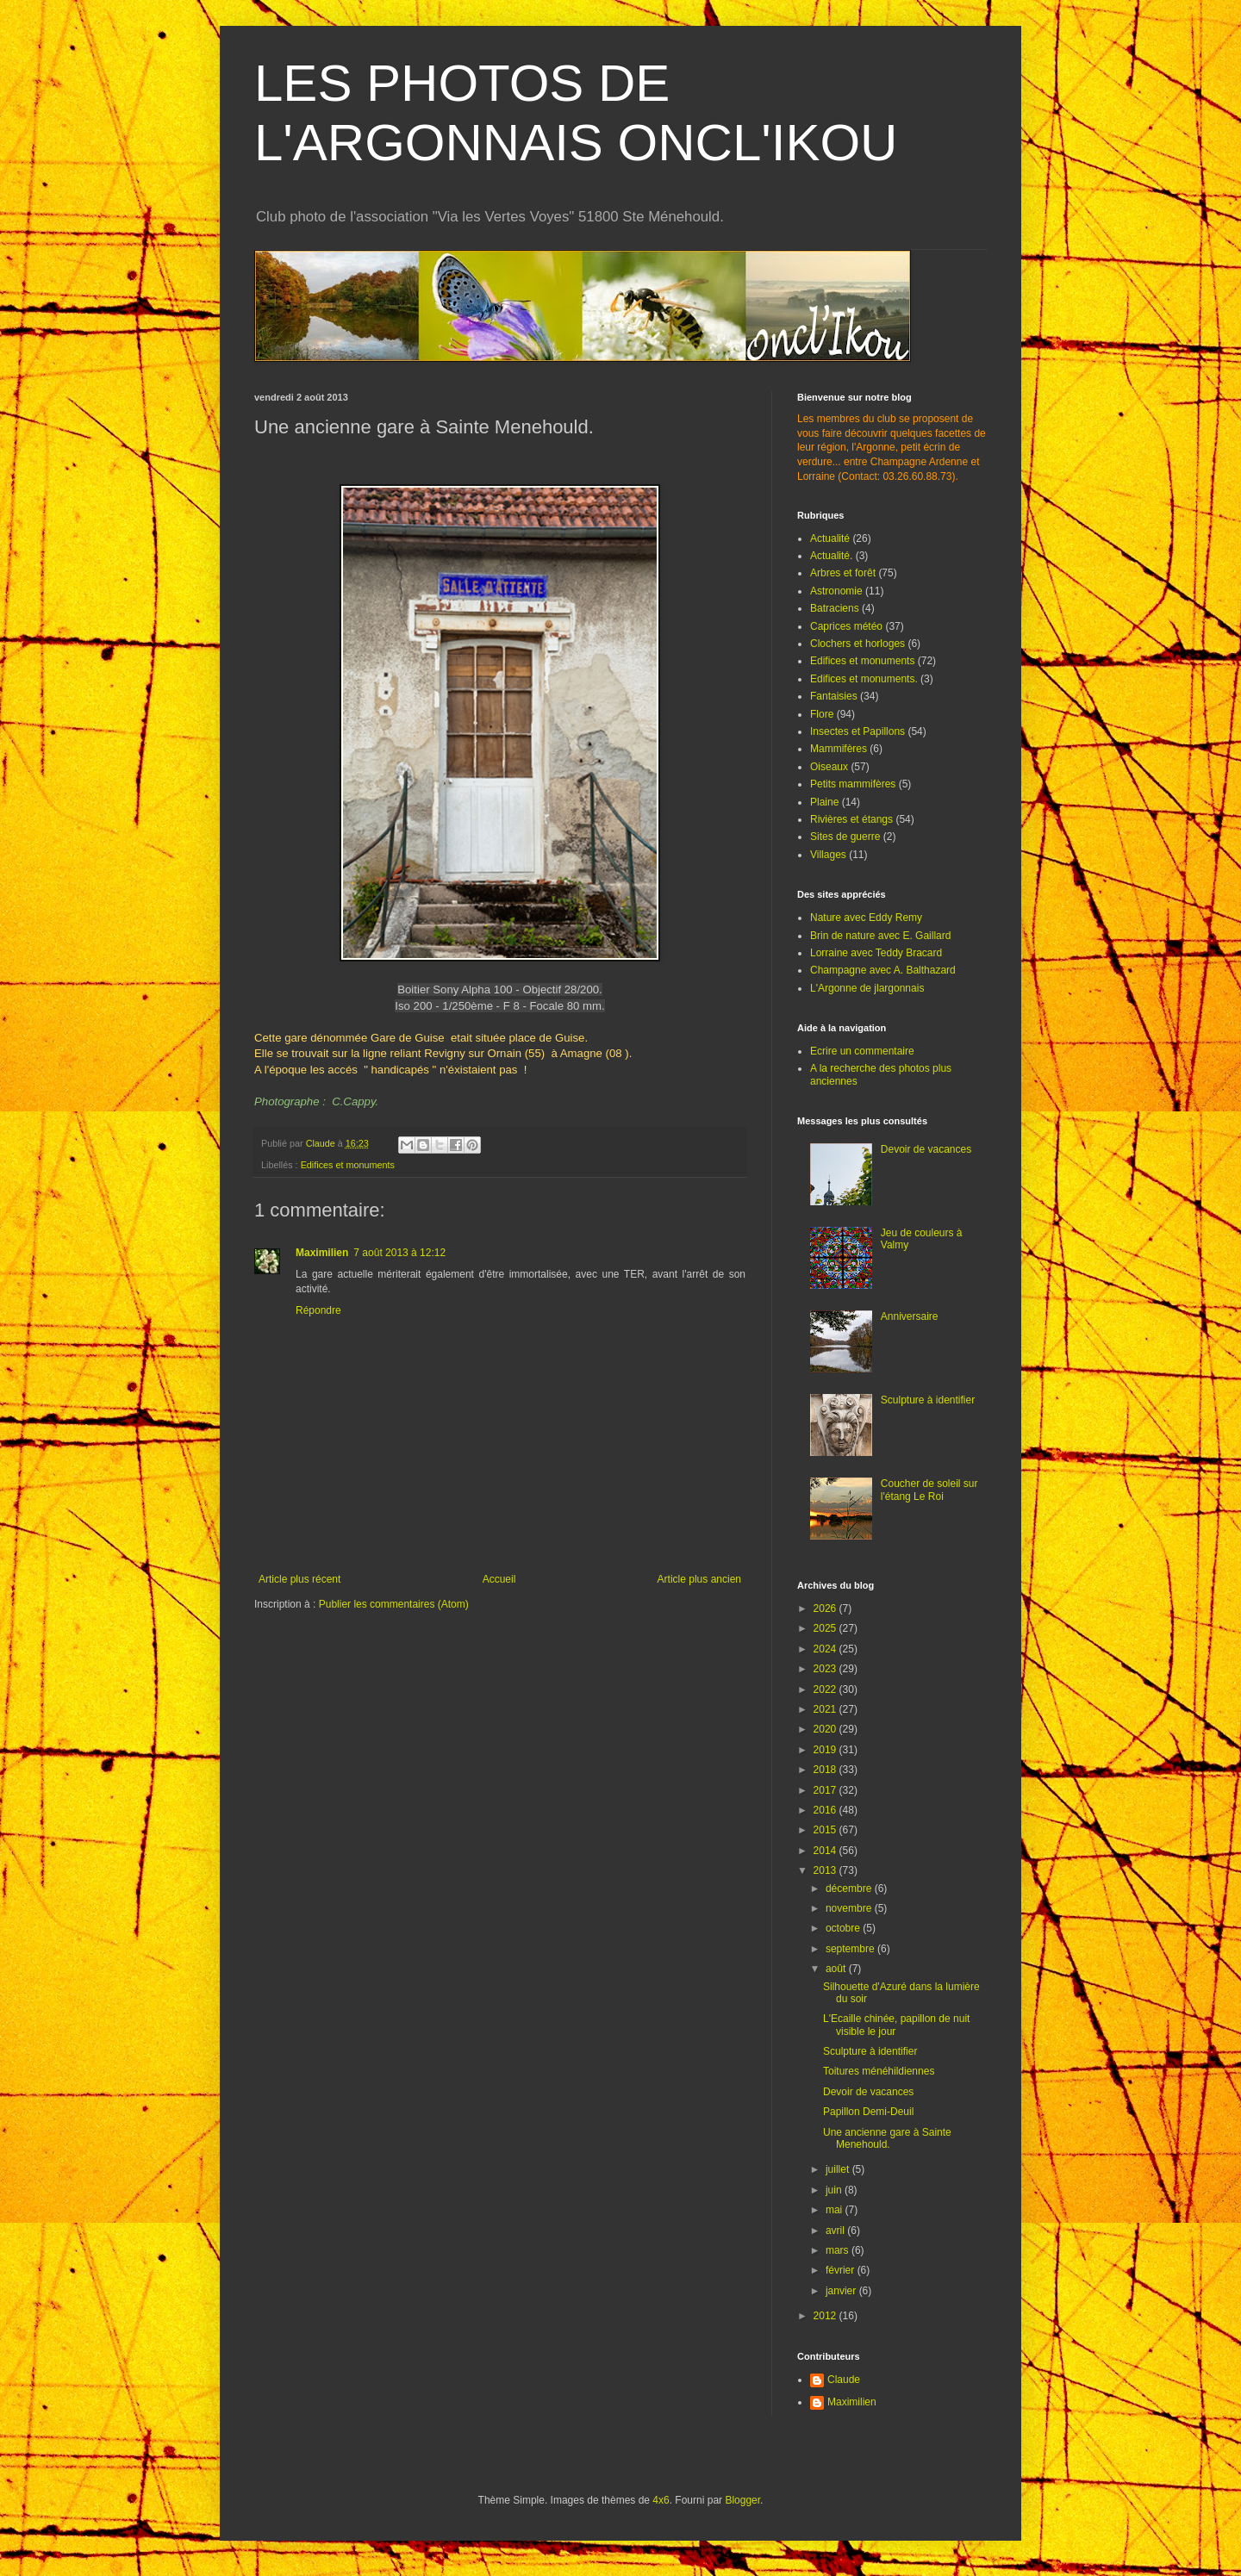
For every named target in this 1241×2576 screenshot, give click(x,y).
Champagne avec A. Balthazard (883, 970)
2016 (826, 1810)
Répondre (318, 1310)
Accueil (499, 1579)
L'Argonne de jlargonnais (867, 988)
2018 (826, 1770)
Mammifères (838, 749)
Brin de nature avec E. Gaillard (880, 936)
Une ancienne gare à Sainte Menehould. (887, 2138)
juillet (839, 2169)
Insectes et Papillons (857, 731)
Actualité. (831, 556)
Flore (821, 714)
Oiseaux (829, 767)
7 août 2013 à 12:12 (399, 1253)
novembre (850, 1908)
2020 (826, 1729)
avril (836, 2230)
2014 (826, 1851)
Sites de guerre (845, 837)
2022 (826, 1689)
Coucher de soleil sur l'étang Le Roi (929, 1490)
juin (835, 2190)
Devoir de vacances (926, 1149)
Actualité (830, 538)
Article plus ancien (699, 1579)
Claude (843, 2380)
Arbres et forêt (843, 573)
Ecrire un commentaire (862, 1051)
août (837, 1969)
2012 (826, 2316)
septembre (851, 1949)
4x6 (660, 2500)
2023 (826, 1669)
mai (835, 2210)
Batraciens (834, 608)
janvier (842, 2291)
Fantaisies (833, 696)
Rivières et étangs (851, 819)
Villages (828, 855)
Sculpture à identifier (928, 1400)
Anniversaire (910, 1316)
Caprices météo (846, 626)
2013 (826, 1870)
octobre (844, 1928)
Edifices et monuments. (864, 679)
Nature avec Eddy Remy (866, 918)
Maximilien (322, 1253)
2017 (826, 1790)
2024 (826, 1649)
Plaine (824, 802)
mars (838, 2250)
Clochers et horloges (857, 644)
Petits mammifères (852, 784)
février (841, 2270)
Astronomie (836, 591)
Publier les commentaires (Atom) (394, 1604)
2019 (826, 1750)
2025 (826, 1628)
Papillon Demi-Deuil (868, 2112)
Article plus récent (299, 1579)
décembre (850, 1888)
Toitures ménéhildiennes (878, 2071)
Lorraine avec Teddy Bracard (876, 953)
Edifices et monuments (348, 1165)
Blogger (742, 2500)
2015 (826, 1830)
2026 (826, 1608)
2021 (826, 1709)
